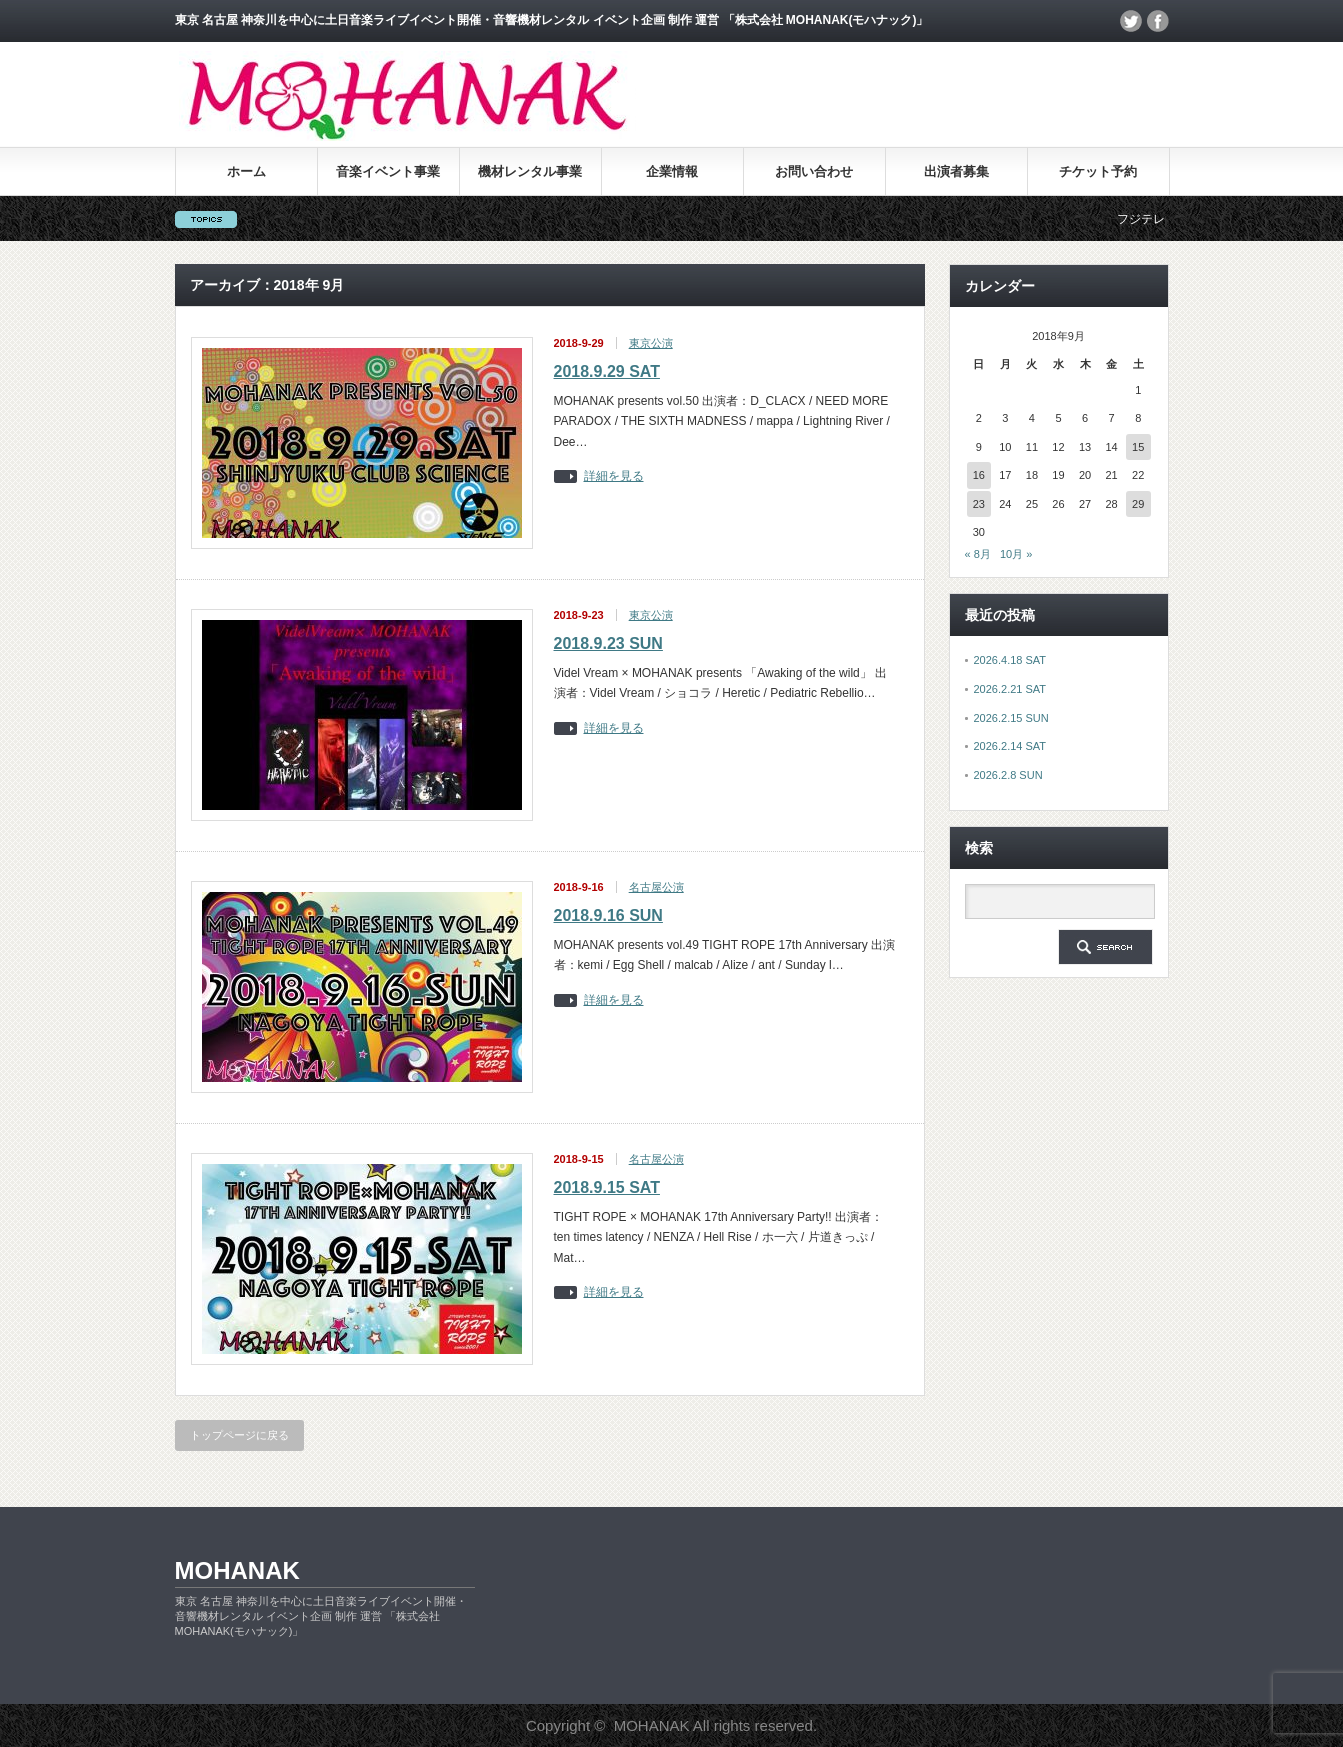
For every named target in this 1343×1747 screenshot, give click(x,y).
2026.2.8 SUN (1008, 775)
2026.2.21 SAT (1010, 689)
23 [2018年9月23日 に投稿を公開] (979, 504)
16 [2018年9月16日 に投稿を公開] (979, 475)
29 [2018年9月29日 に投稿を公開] (1138, 504)
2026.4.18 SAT (1010, 660)
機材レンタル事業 (530, 171)
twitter (1131, 21)
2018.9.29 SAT (607, 371)
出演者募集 (956, 171)
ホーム (246, 171)
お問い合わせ (814, 171)
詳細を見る (614, 476)
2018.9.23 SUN (608, 643)
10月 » (1016, 554)
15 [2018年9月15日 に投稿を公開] (1138, 447)
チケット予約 (1098, 171)
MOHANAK (237, 1570)
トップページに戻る (239, 1435)
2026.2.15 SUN (1011, 718)
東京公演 (651, 343)
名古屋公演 (656, 887)
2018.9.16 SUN (608, 915)
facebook (1158, 21)
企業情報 (672, 171)
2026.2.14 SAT (1010, 746)
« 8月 (978, 554)
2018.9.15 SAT (607, 1187)
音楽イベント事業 (388, 171)
